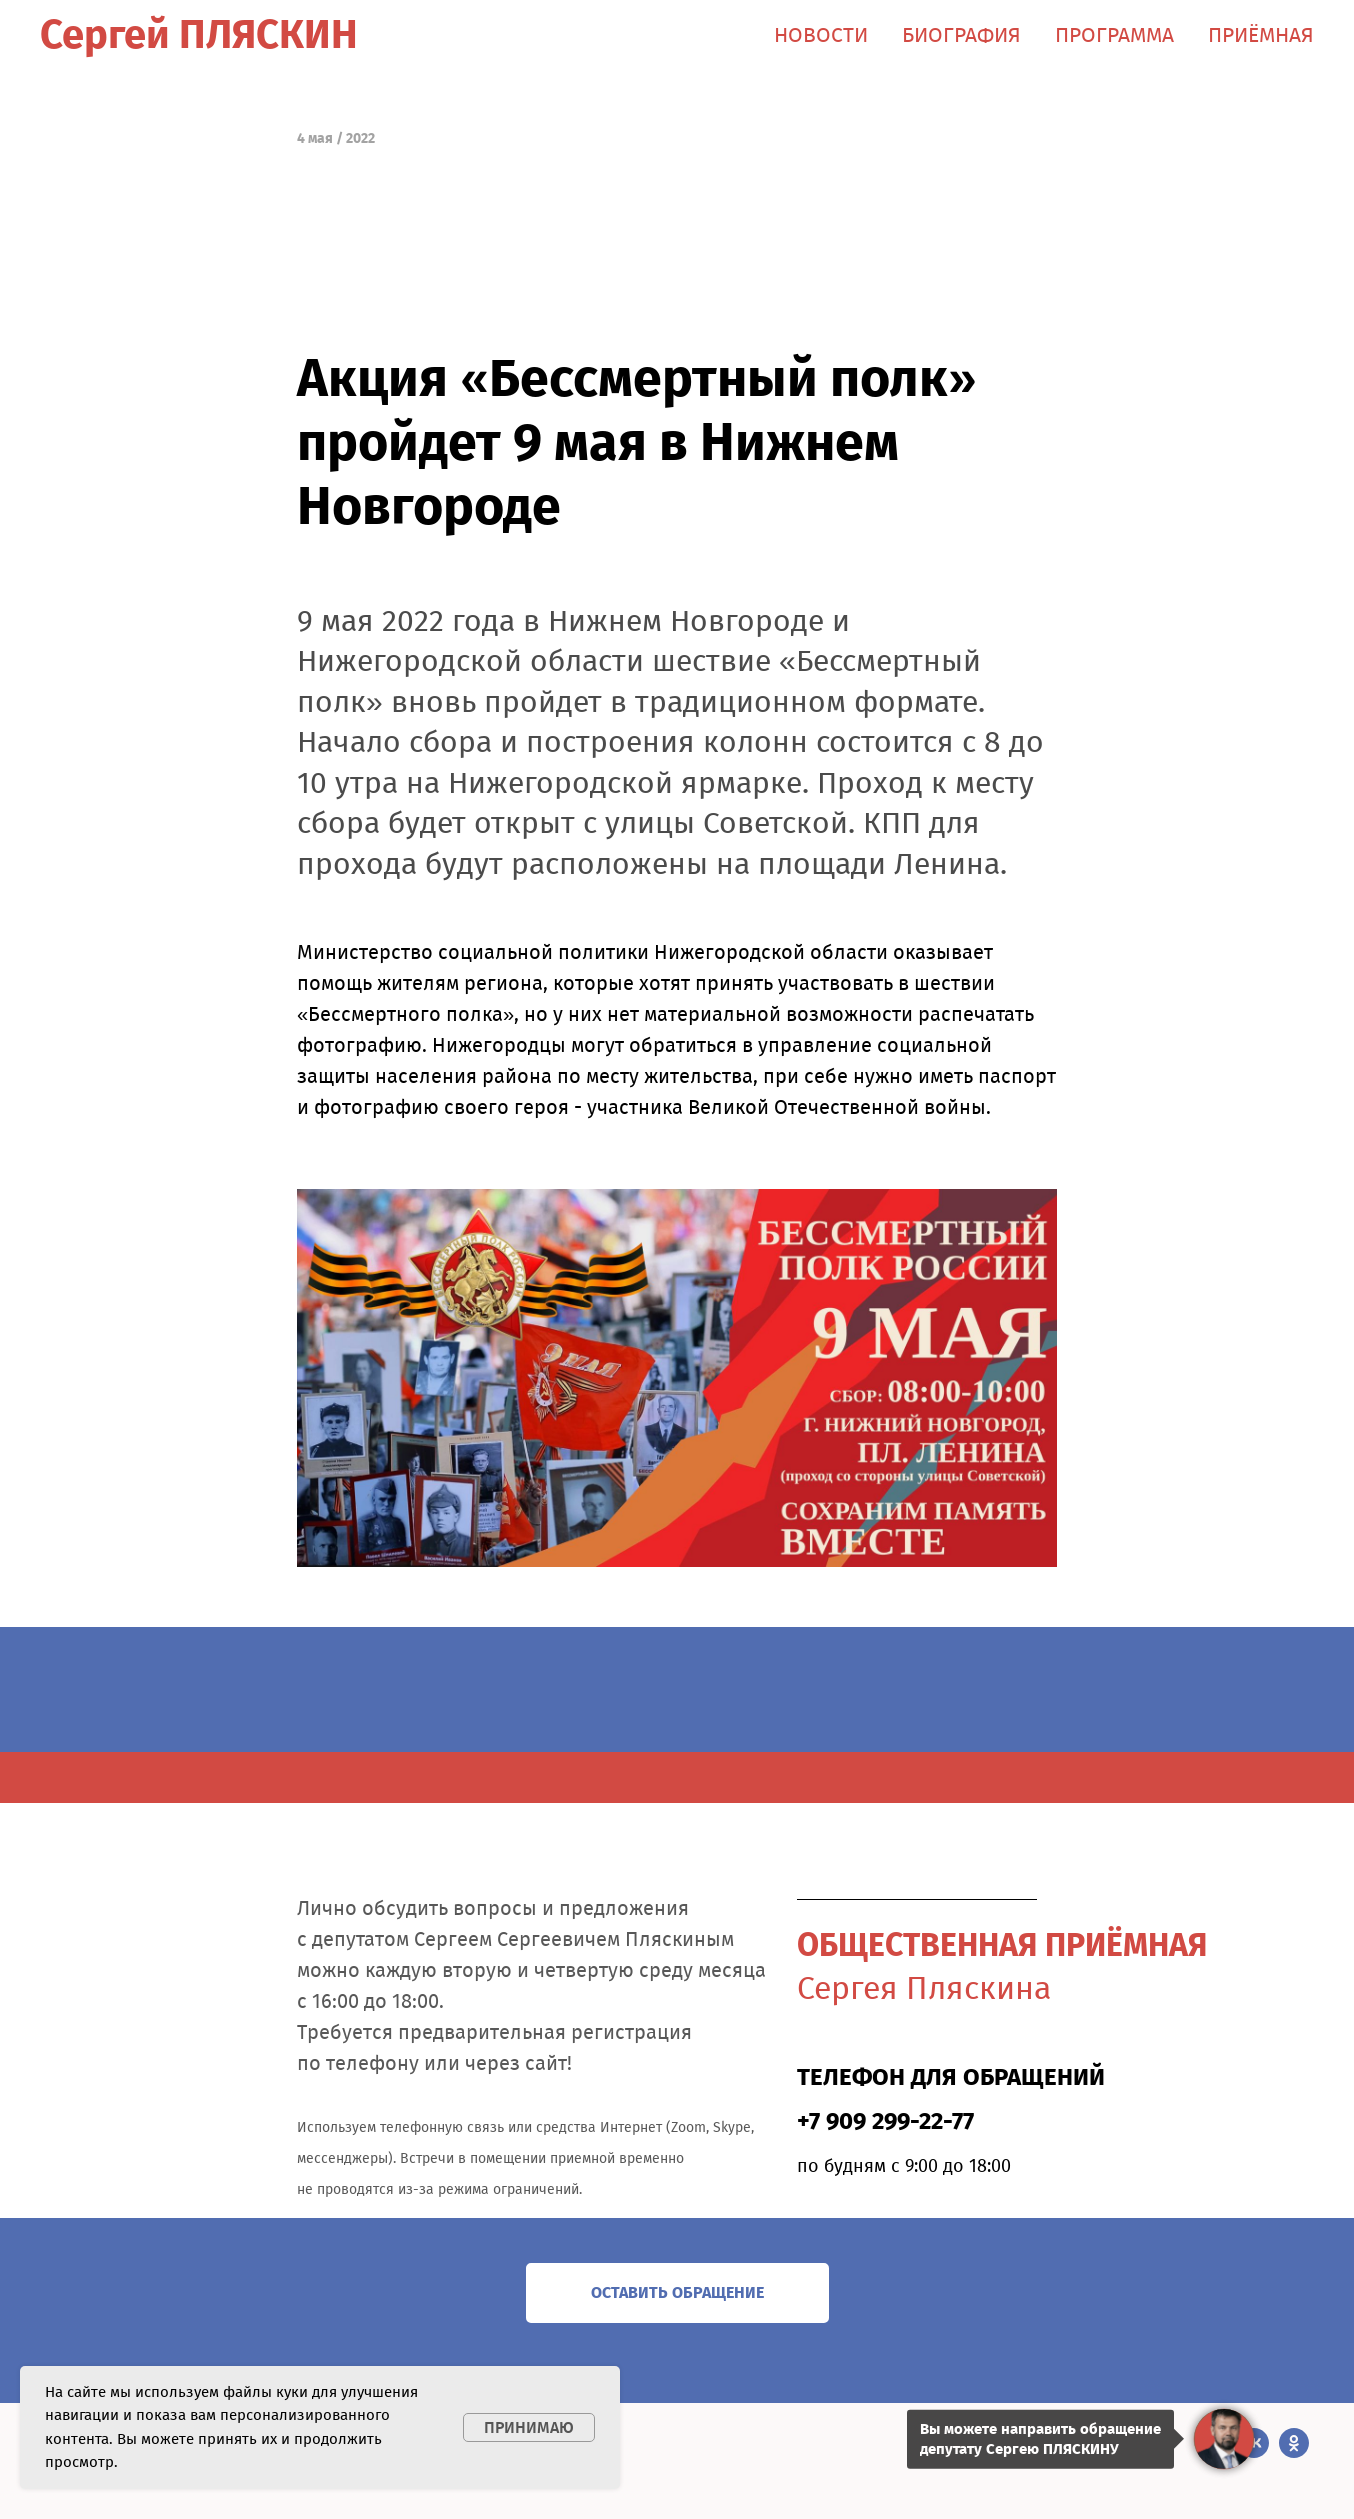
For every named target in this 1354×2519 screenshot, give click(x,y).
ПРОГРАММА (1114, 35)
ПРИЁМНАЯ (1261, 35)
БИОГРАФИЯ (961, 35)
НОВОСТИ (821, 35)
